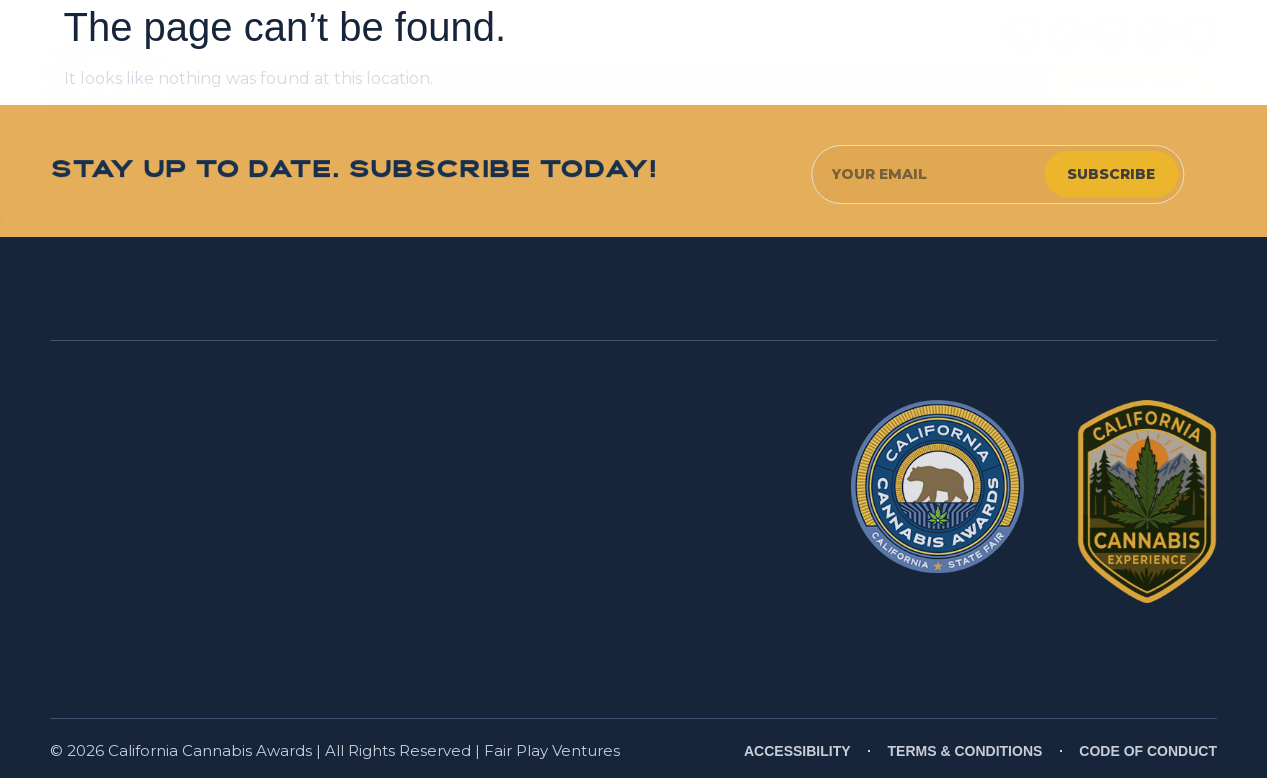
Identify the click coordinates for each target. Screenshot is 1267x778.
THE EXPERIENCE (717, 87)
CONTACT (966, 87)
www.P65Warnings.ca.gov (652, 629)
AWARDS (588, 87)
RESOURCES (850, 87)
